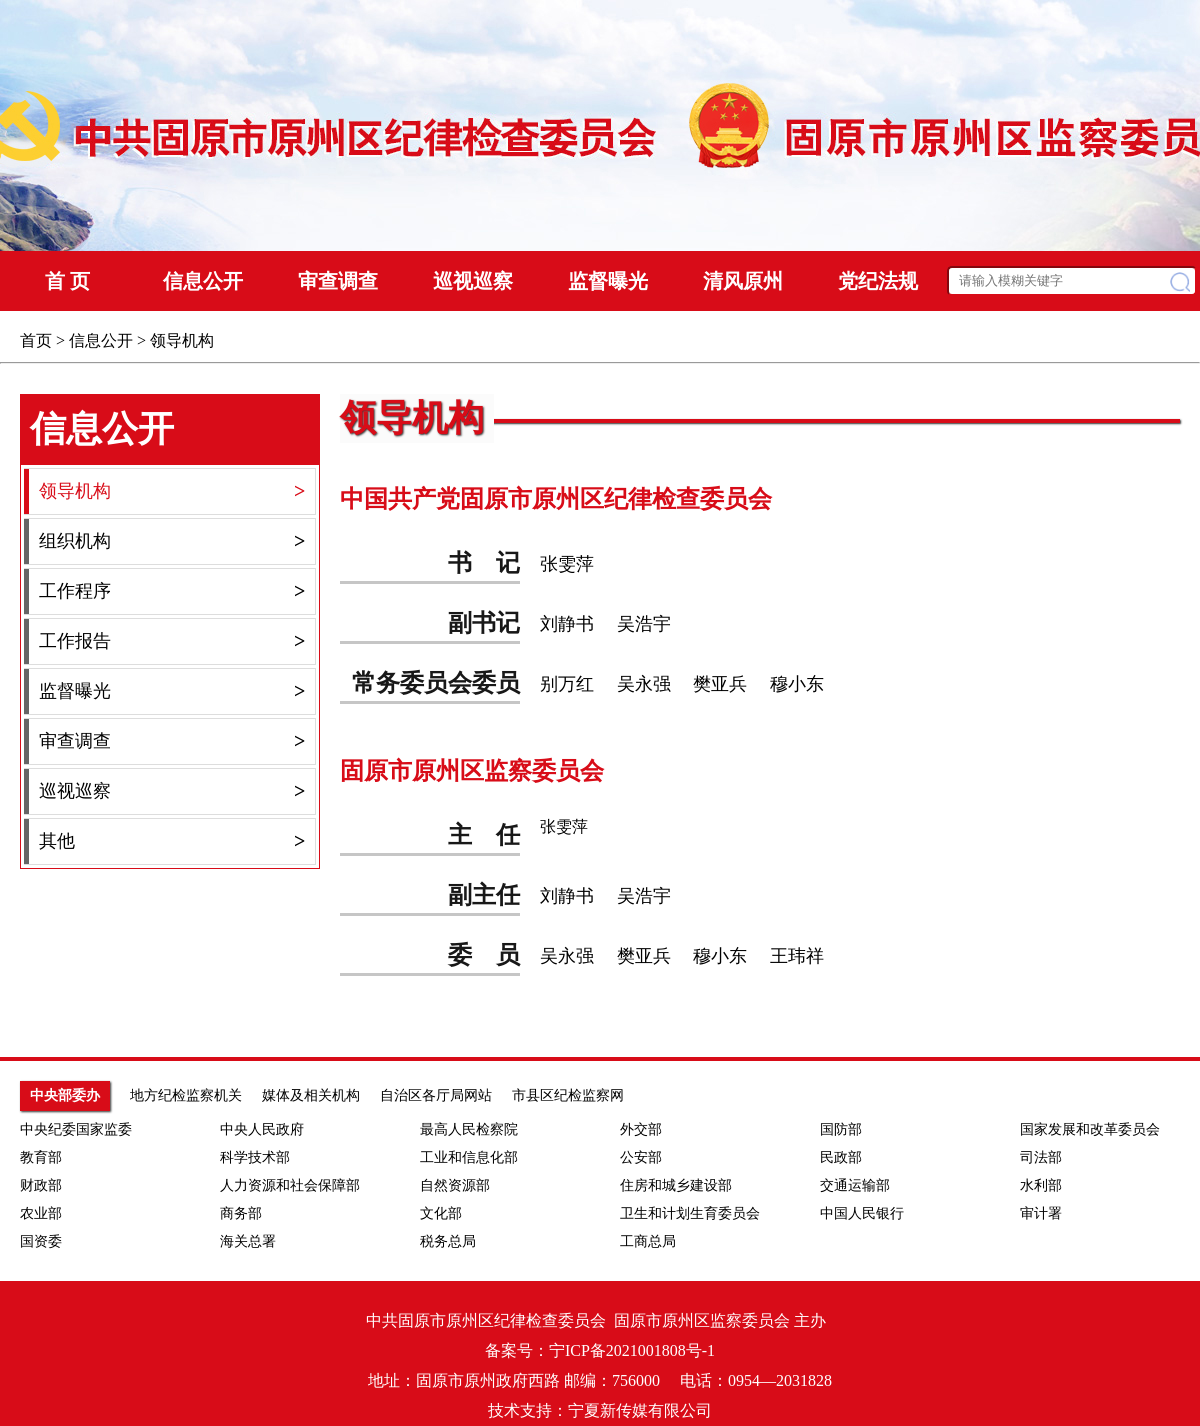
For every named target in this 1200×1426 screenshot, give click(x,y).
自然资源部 (455, 1185)
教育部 (41, 1157)
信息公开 (101, 340)
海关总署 (248, 1241)
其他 (172, 841)
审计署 (1041, 1213)
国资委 (41, 1241)
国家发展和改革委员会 (1090, 1129)
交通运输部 (855, 1185)
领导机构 (182, 340)
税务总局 (448, 1241)
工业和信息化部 (469, 1157)
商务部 (241, 1213)
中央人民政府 (262, 1129)
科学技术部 (255, 1157)
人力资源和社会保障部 (290, 1185)
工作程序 (172, 591)
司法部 (1041, 1157)
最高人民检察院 (469, 1129)
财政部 (41, 1185)
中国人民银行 (862, 1213)
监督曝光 (172, 691)
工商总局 (648, 1241)
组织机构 (172, 541)
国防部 (841, 1129)
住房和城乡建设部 (676, 1185)
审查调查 (172, 741)
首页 (36, 340)
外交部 (641, 1129)
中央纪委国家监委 (76, 1129)
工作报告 (172, 641)
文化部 (441, 1213)
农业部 (41, 1213)
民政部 (841, 1157)
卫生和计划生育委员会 (690, 1213)
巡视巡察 (172, 791)
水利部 (1041, 1185)
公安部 (641, 1157)
